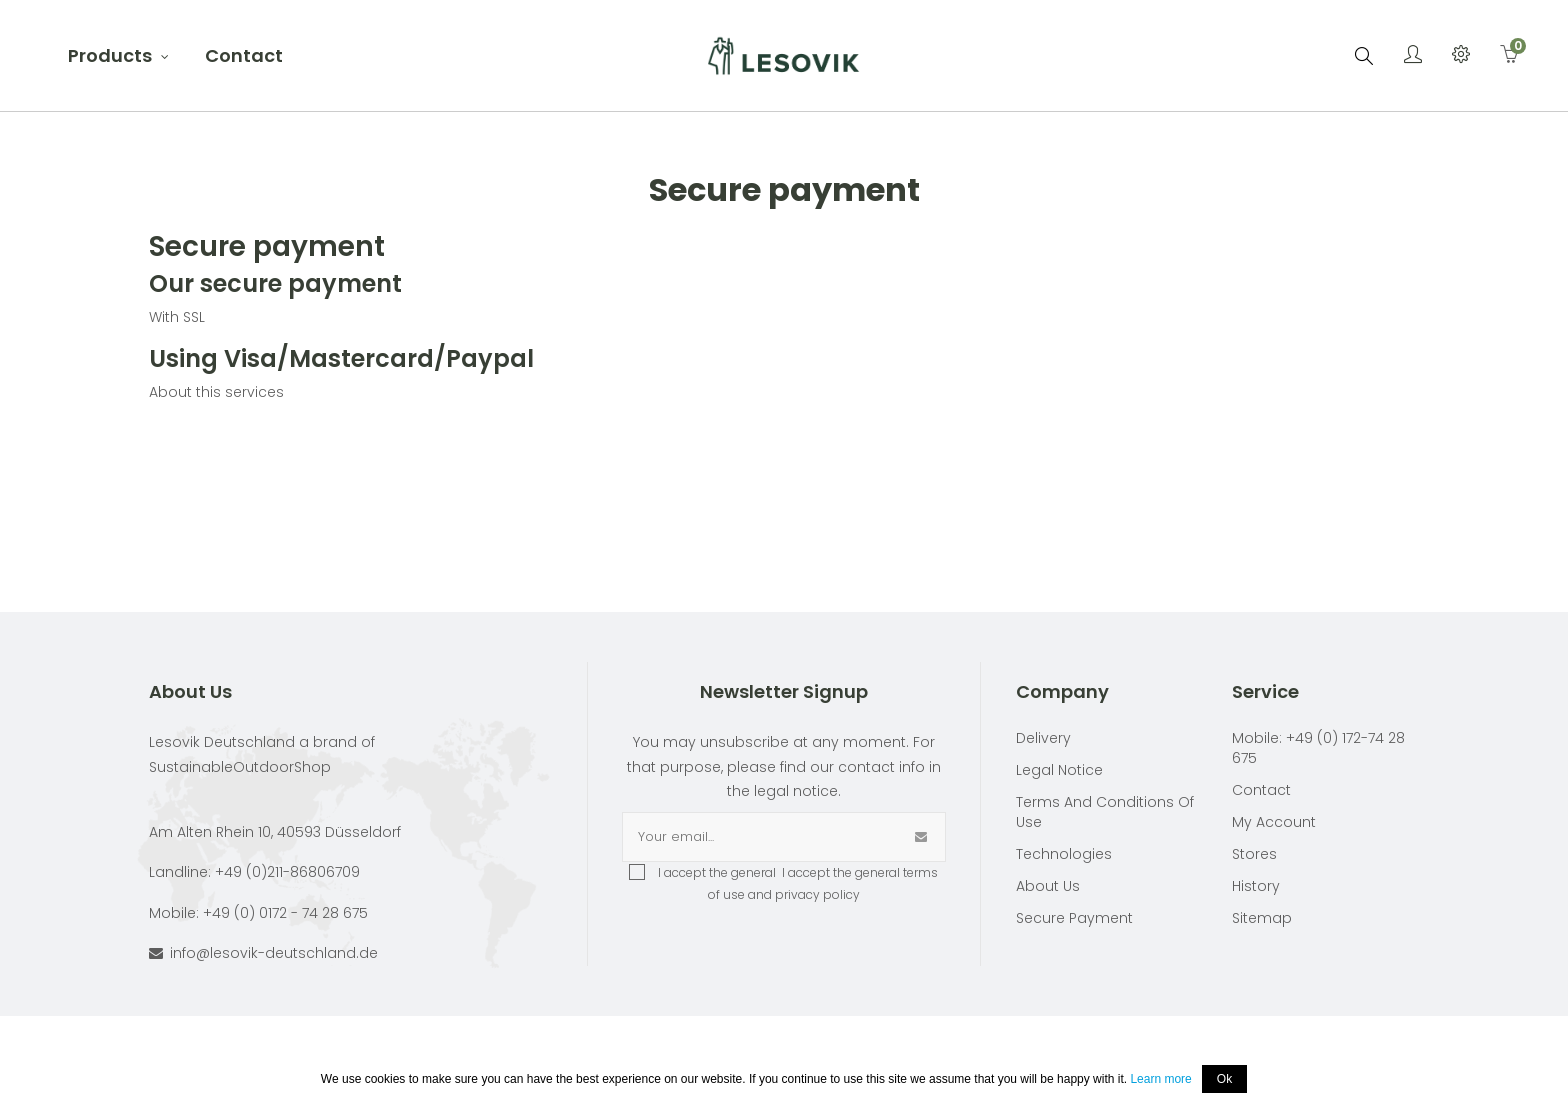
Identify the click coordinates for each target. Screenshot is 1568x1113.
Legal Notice (1059, 770)
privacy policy (817, 894)
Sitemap (1262, 918)
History (1256, 886)
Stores (1254, 854)
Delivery (1043, 738)
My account (1274, 822)
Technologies (1064, 854)
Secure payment (1074, 918)
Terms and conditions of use (1105, 812)
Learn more (1160, 1079)
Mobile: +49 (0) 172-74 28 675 (1318, 748)
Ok (1224, 1079)
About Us (1048, 886)
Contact (1261, 790)
